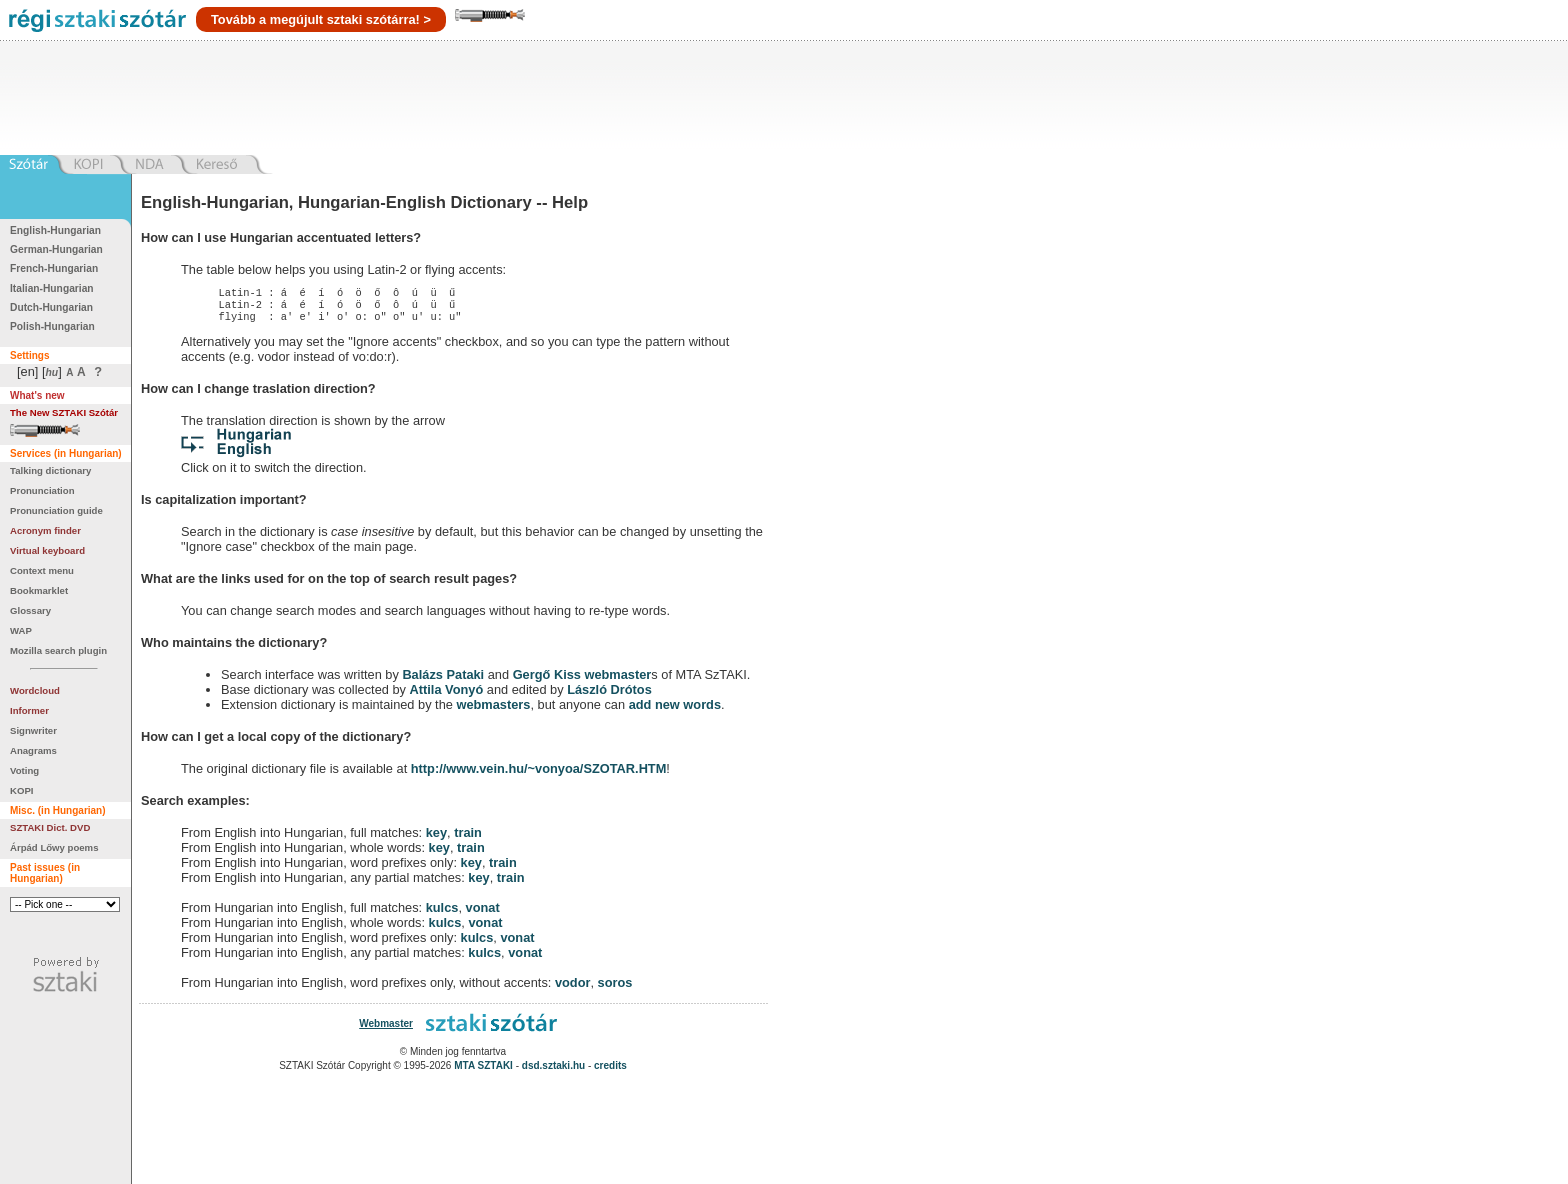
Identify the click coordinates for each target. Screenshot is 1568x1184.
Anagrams (33, 750)
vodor (573, 988)
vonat (483, 913)
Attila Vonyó (447, 695)
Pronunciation (42, 490)
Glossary (30, 610)
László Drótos (609, 695)
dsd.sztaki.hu (553, 1071)
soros (615, 988)
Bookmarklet (39, 590)
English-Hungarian (55, 230)
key (436, 838)
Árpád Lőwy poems (54, 847)
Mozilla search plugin (58, 650)
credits (610, 1071)
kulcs (442, 913)
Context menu (42, 570)
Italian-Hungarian (52, 288)
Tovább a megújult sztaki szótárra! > (321, 19)
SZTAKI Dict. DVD (50, 827)
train (468, 838)
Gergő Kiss (549, 680)
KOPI (21, 790)
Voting (24, 770)
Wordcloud (35, 690)
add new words (675, 710)
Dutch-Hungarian (51, 307)
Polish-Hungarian (52, 326)
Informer (29, 710)
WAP (21, 630)
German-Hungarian (56, 249)
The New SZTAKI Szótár (64, 412)
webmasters (493, 710)
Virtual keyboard (47, 550)
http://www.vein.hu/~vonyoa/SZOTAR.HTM (539, 774)
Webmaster (386, 1029)
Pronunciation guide (56, 510)
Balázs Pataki (443, 680)
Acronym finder (45, 530)
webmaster (617, 680)
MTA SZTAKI (483, 1071)
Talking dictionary (50, 470)
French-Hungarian (54, 268)
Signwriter (33, 730)
